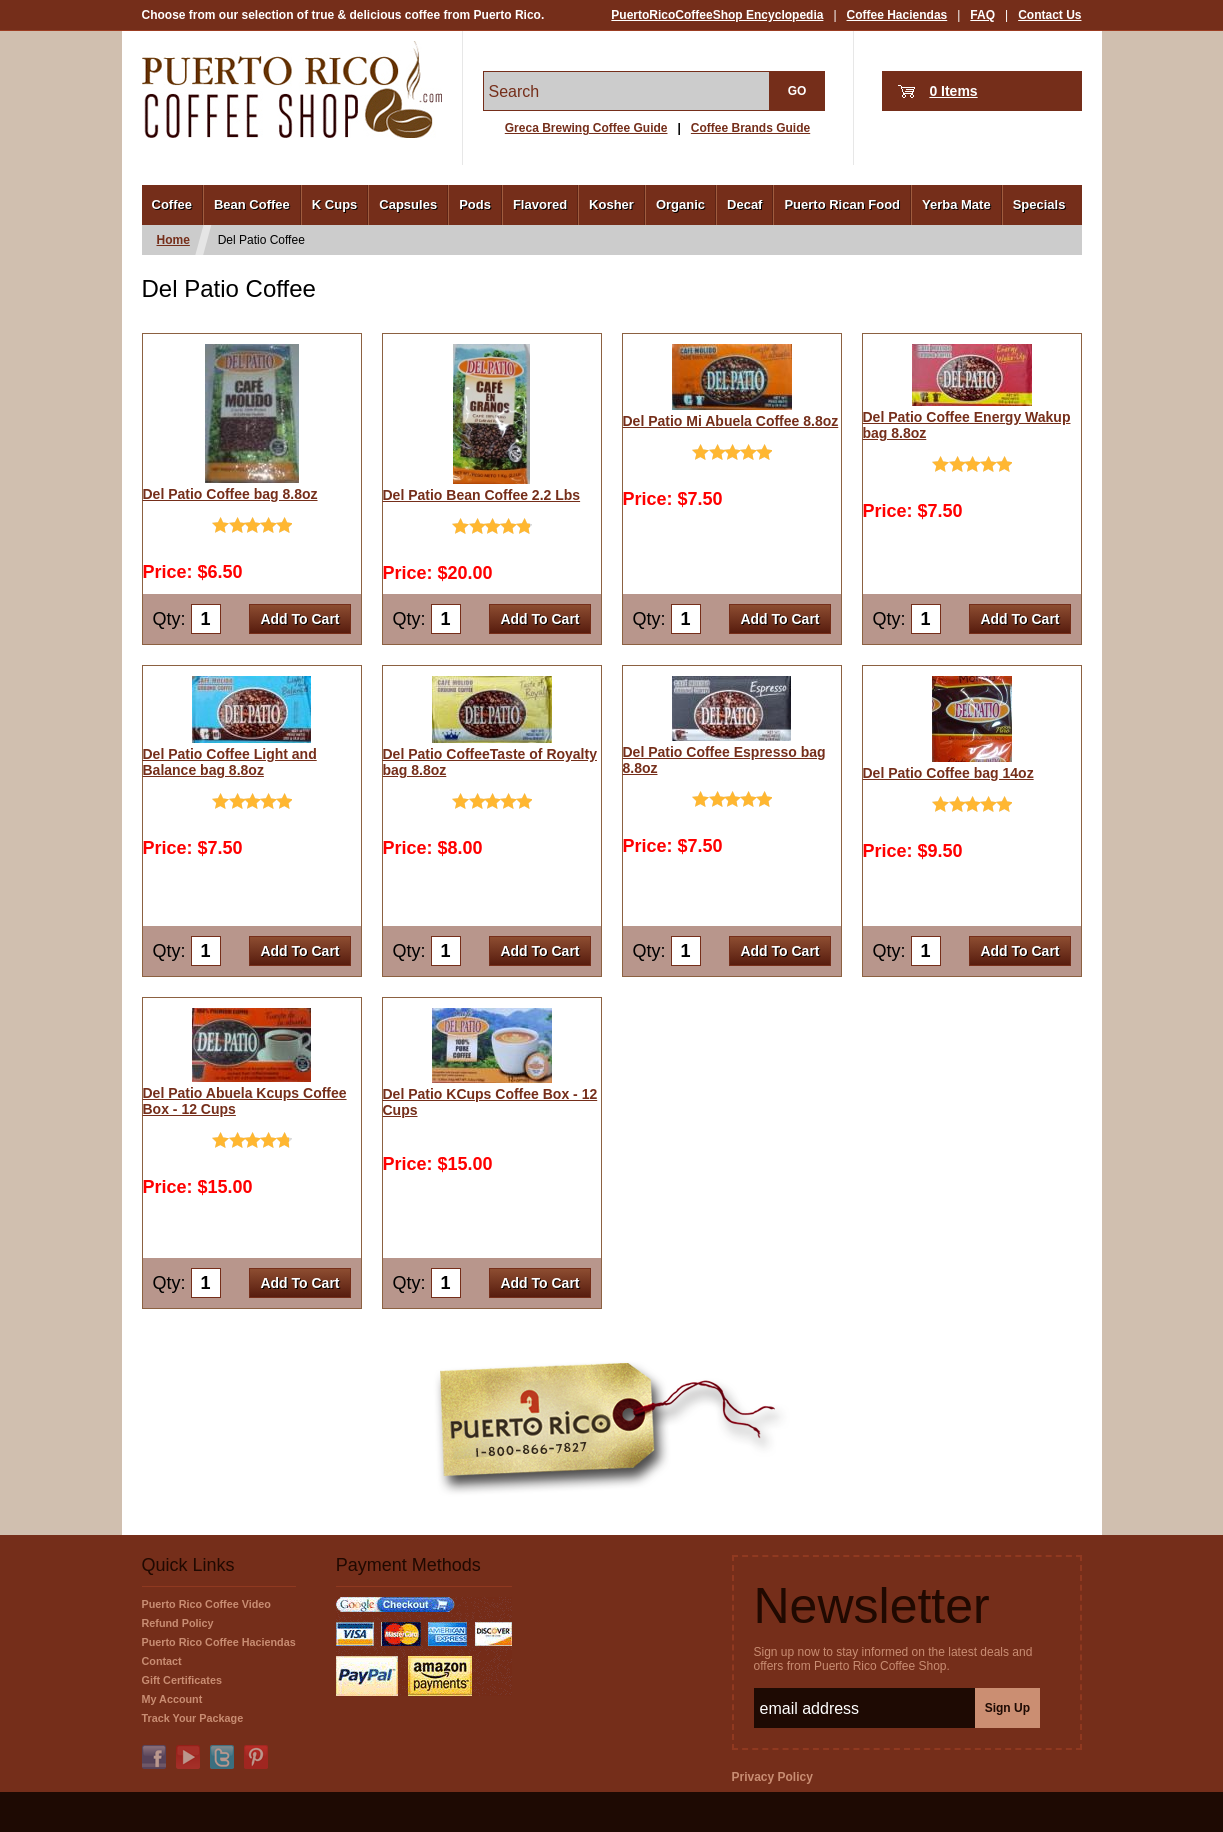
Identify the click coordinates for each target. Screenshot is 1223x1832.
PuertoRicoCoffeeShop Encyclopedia (717, 15)
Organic (680, 204)
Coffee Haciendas (897, 15)
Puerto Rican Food (842, 204)
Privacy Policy (772, 1777)
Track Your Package (193, 1718)
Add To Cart (299, 619)
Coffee (172, 204)
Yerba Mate (956, 204)
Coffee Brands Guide (750, 128)
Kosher (611, 204)
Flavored (540, 204)
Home (173, 240)
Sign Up (1007, 1708)
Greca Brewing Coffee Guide (586, 128)
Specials (1039, 204)
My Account (172, 1699)
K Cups (335, 204)
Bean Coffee (252, 204)
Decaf (744, 204)
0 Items (953, 91)
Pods (475, 204)
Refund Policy (178, 1623)
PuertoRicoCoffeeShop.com (292, 89)
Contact (162, 1661)
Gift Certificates (182, 1680)
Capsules (408, 204)
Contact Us (1049, 15)
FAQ (982, 15)
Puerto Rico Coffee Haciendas (219, 1642)
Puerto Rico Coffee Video (206, 1604)
